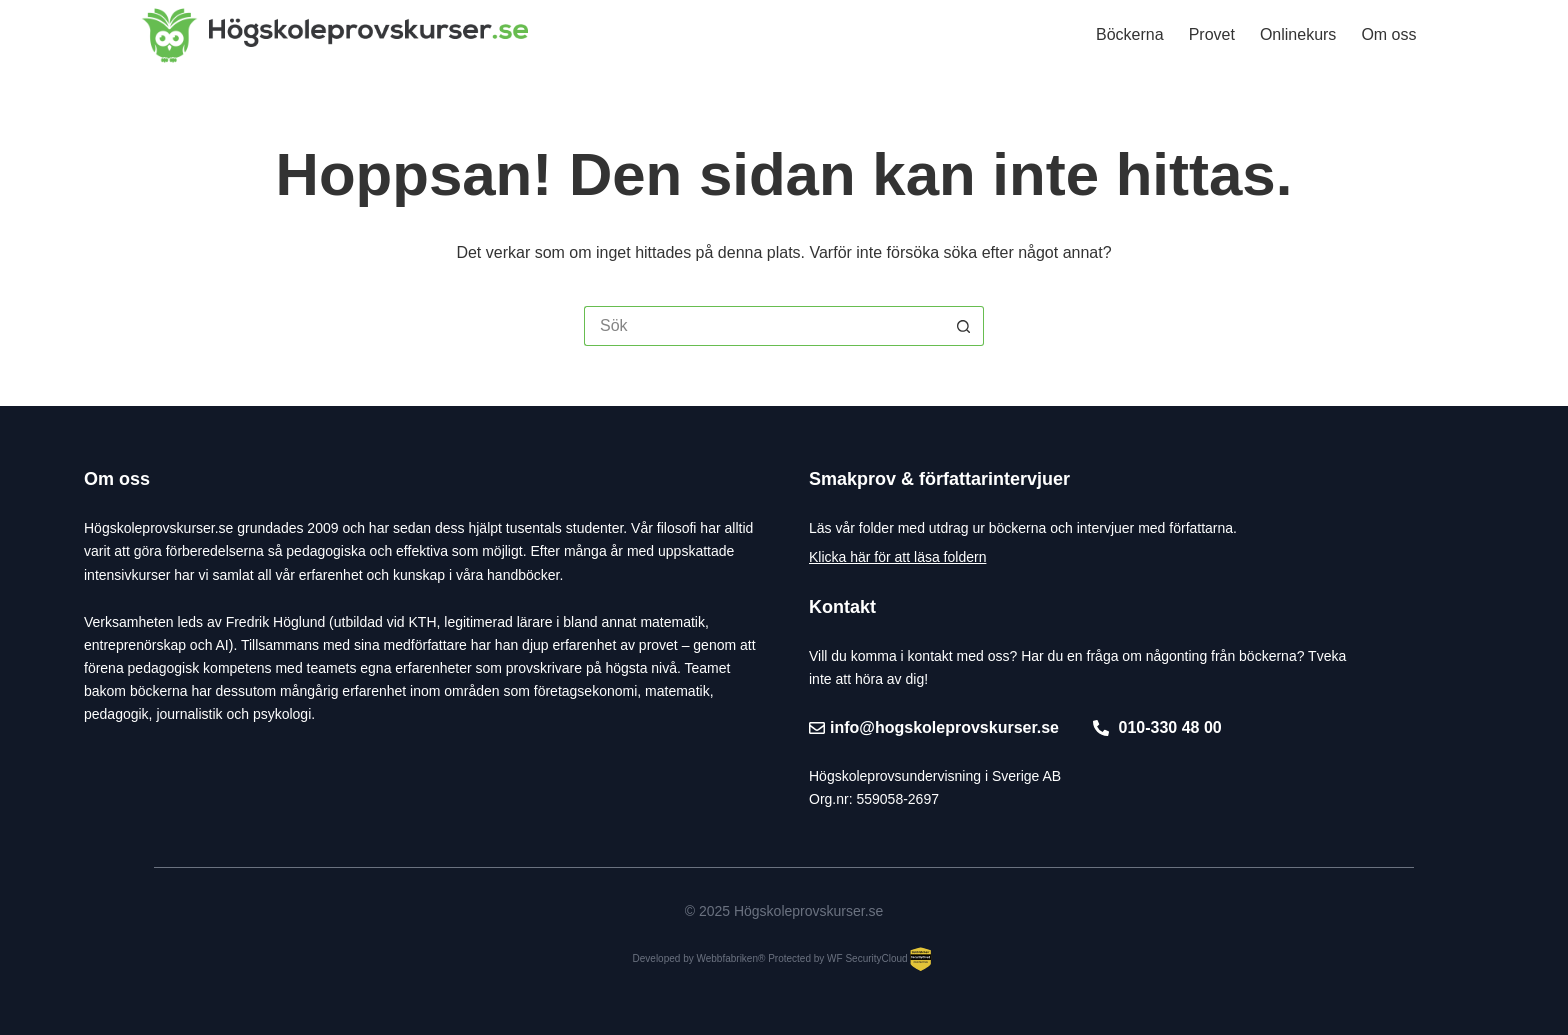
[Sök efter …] (764, 326)
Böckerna (1130, 34)
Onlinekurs (1298, 34)
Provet (1212, 34)
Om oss (1388, 34)
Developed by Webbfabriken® (699, 958)
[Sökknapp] (964, 326)
